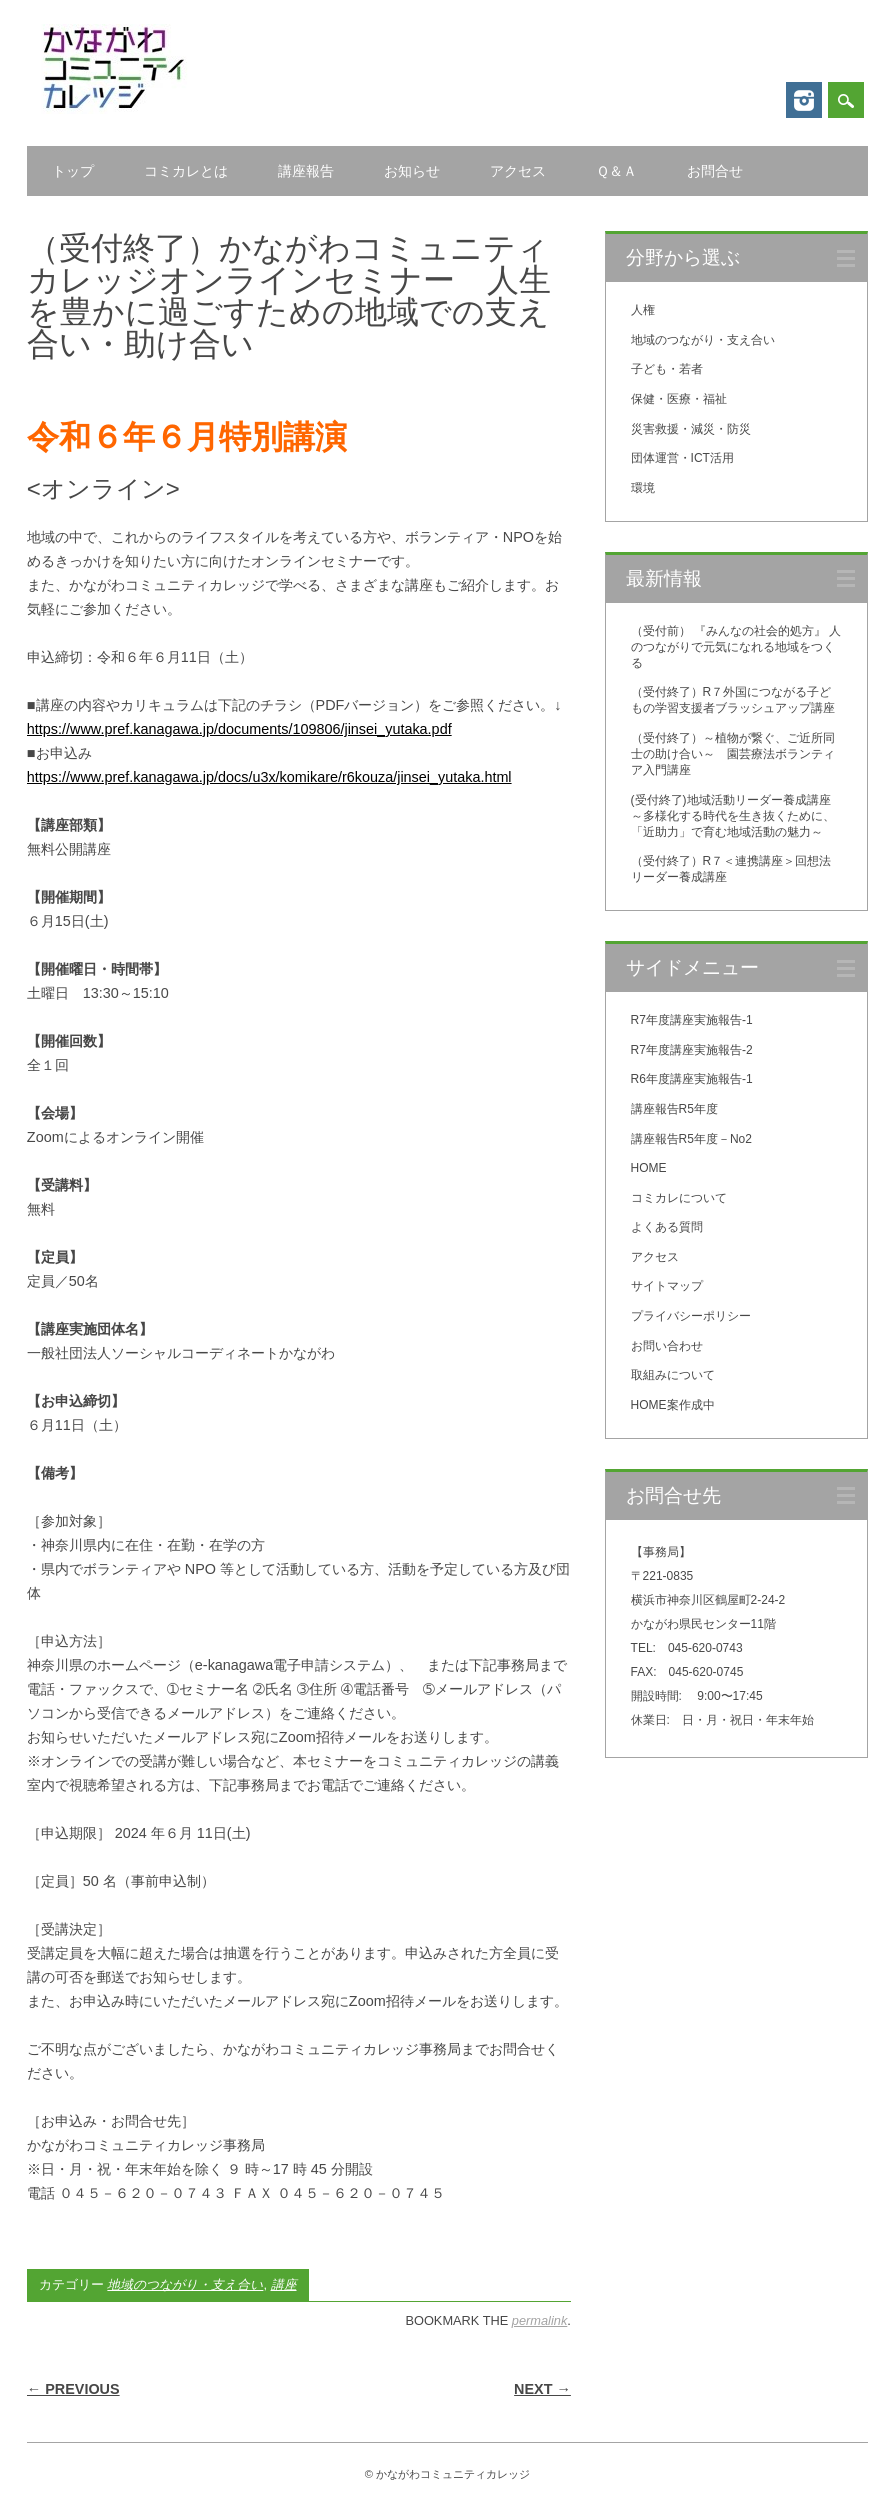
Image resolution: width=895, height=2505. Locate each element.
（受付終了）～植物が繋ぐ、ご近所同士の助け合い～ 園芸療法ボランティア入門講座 (733, 754)
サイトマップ (667, 1286)
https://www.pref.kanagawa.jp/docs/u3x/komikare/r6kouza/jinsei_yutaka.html (269, 777)
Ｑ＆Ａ (616, 171)
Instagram (804, 100)
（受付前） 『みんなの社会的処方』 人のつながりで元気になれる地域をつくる (736, 647)
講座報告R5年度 (674, 1109)
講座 (284, 2284)
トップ (73, 171)
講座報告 (306, 171)
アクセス (518, 171)
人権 (643, 310)
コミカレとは (186, 171)
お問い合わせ (667, 1346)
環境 (643, 488)
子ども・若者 (667, 369)
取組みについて (673, 1375)
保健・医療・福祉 (679, 399)
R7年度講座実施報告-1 (692, 1020)
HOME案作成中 (673, 1405)
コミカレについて (679, 1198)
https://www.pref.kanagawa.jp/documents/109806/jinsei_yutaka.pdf (239, 729)
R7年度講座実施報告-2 (692, 1050)
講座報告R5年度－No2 (691, 1139)
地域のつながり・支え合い (185, 2284)
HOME (649, 1168)
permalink (539, 2320)
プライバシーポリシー (691, 1316)
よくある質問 (667, 1227)
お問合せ (715, 171)
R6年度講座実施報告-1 (692, 1079)
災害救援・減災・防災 (691, 429)
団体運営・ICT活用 (682, 458)
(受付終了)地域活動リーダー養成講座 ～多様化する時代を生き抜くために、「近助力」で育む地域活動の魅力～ (737, 816)
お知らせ (412, 171)
